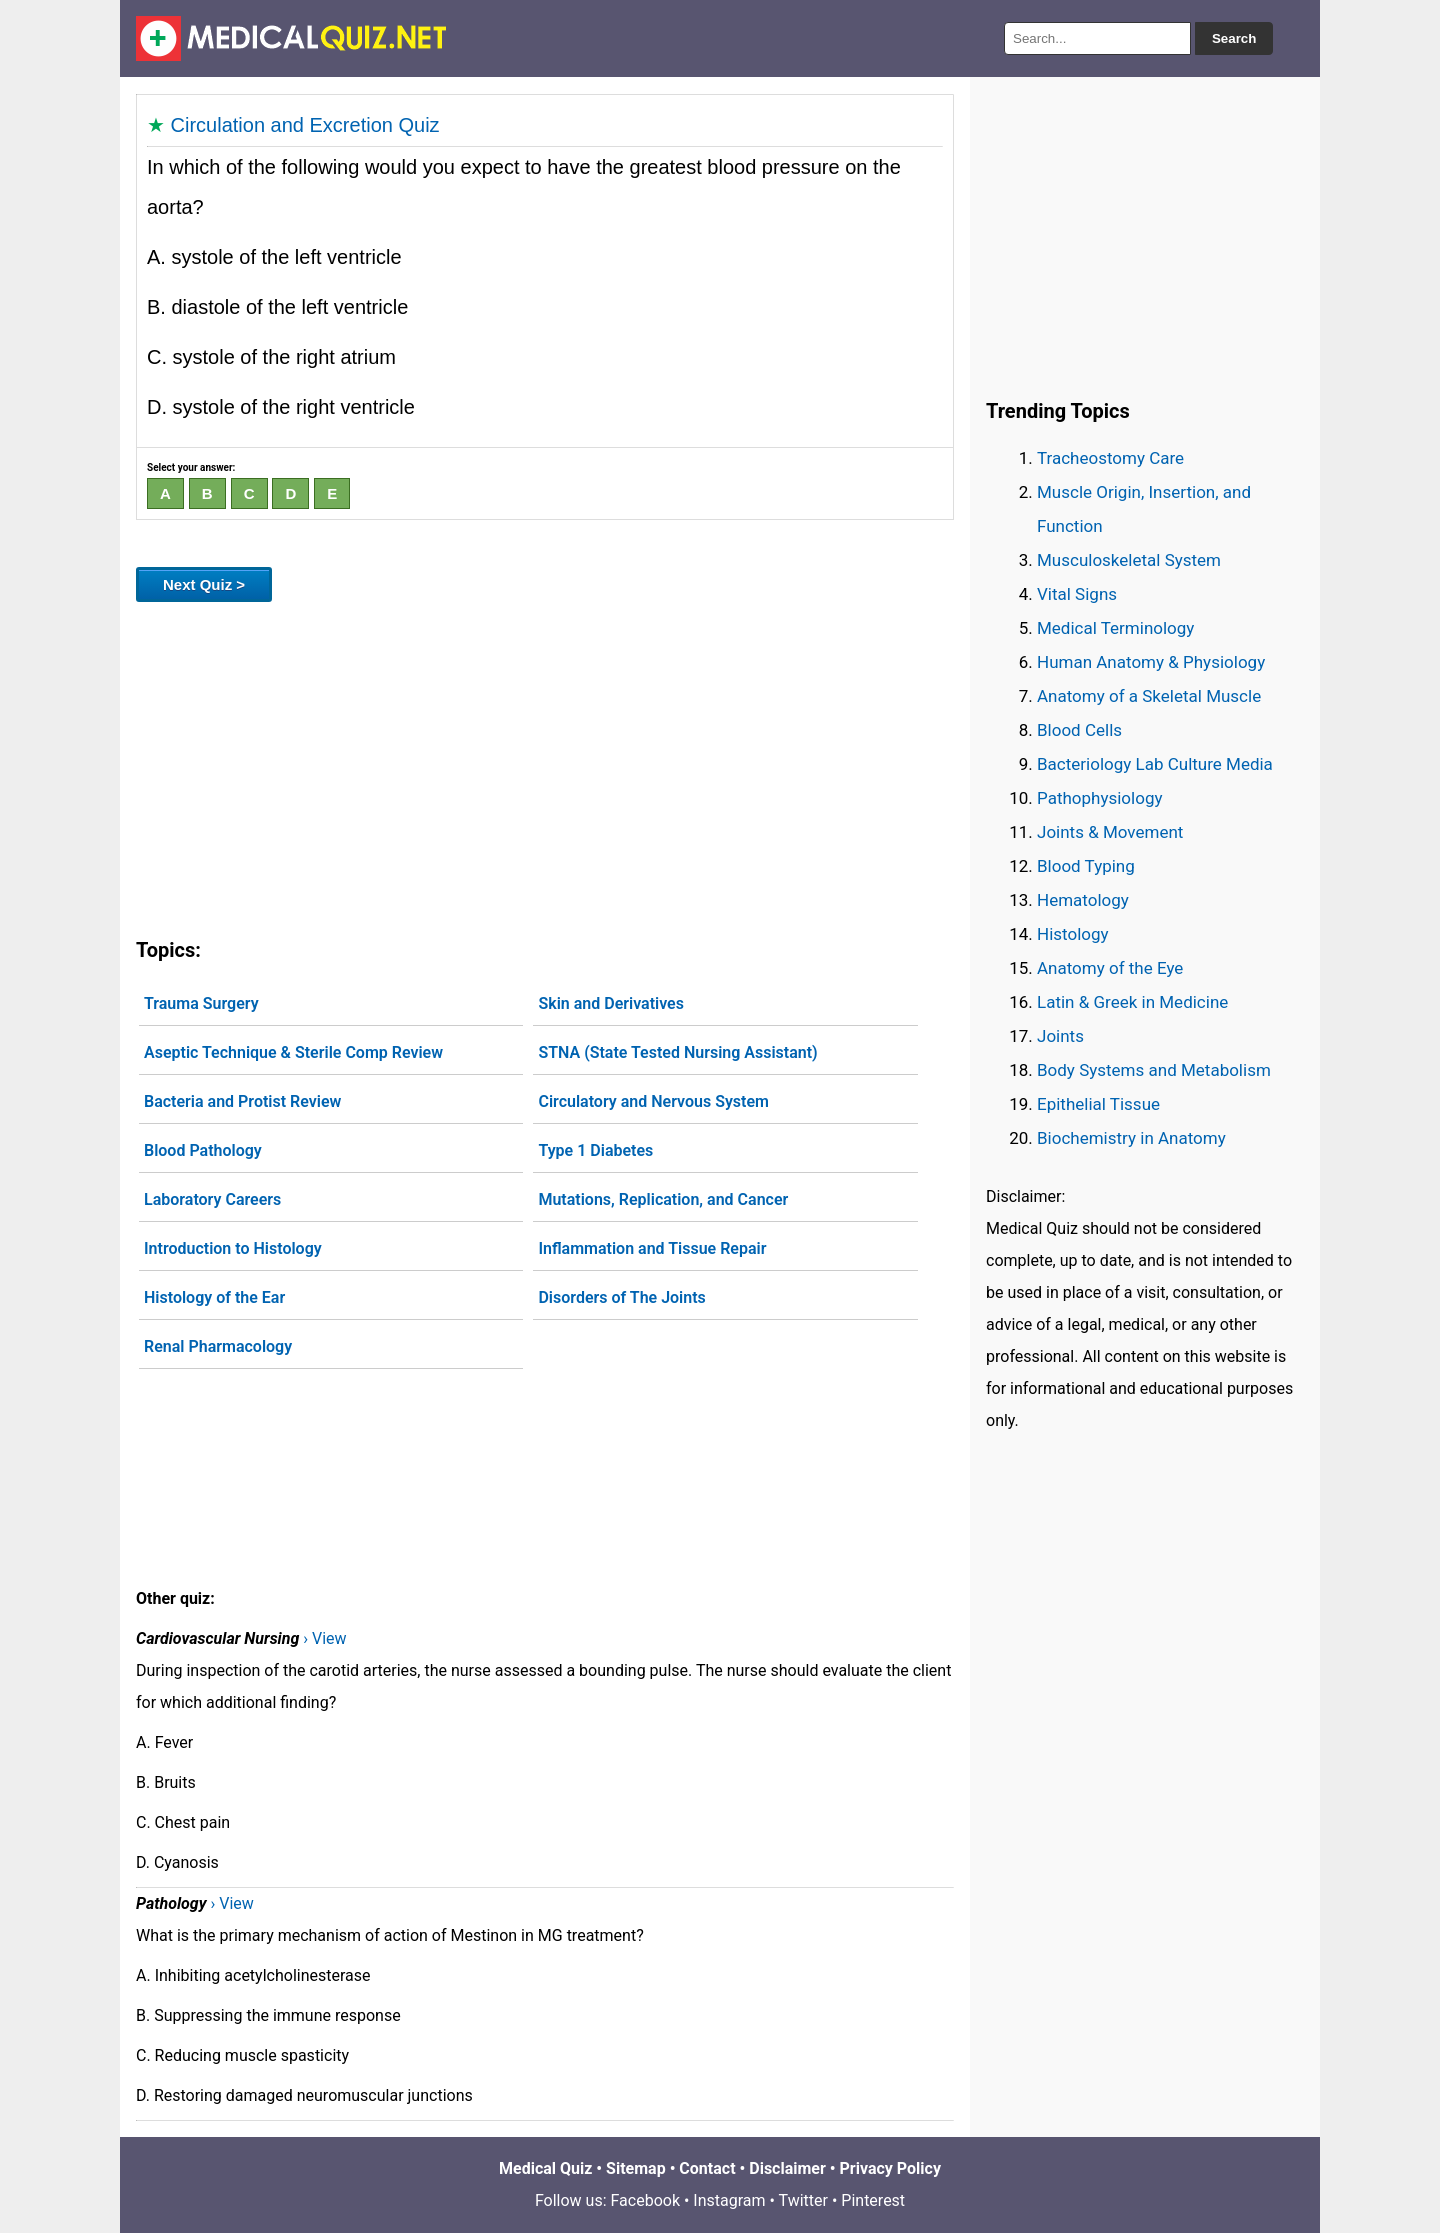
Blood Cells (1079, 730)
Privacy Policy (890, 2168)
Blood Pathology (203, 1150)
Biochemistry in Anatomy (1131, 1138)
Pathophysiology (1099, 798)
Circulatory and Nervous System (653, 1101)
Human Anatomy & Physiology (1151, 662)
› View (324, 1638)
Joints (1060, 1036)
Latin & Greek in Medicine (1132, 1002)
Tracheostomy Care (1110, 458)
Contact (707, 2168)
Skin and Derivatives (611, 1003)
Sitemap (636, 2168)
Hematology (1083, 900)
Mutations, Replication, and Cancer (663, 1199)
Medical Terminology (1115, 628)
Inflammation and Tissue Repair (652, 1248)
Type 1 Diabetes (595, 1150)
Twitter (803, 2200)
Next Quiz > (204, 584)
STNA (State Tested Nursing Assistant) (677, 1052)
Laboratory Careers (212, 1199)
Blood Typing (1086, 866)
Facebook (645, 2200)
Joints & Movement (1110, 832)
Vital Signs (1077, 594)
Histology (1073, 934)
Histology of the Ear (214, 1297)
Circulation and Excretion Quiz (305, 125)
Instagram (729, 2200)
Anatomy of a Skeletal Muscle (1149, 696)
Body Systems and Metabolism (1154, 1070)
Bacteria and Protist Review (242, 1101)
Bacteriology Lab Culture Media (1155, 764)
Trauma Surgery (201, 1003)
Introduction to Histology (233, 1248)
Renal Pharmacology (218, 1346)
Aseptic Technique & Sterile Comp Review (293, 1052)
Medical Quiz (545, 2168)
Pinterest (873, 2200)
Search (1234, 38)
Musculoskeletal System (1129, 560)
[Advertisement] (545, 766)
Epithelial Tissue (1098, 1104)
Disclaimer (787, 2168)
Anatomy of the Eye (1110, 968)
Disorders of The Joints (621, 1297)
